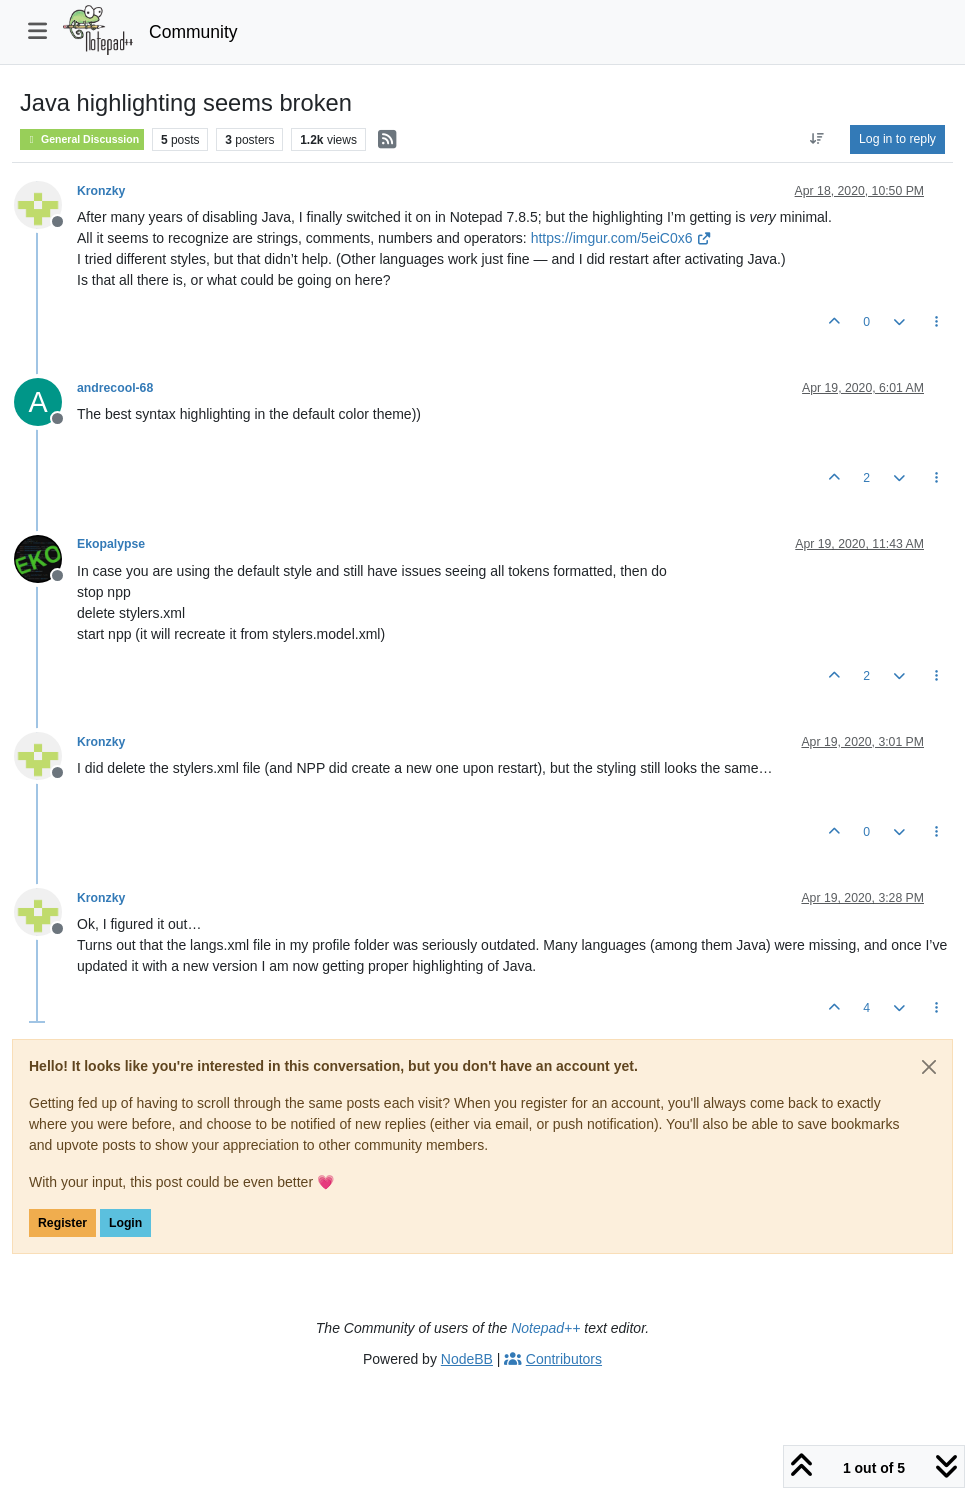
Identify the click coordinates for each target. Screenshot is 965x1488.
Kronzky (101, 191)
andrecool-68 (115, 388)
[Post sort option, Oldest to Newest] (817, 139)
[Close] (929, 1067)
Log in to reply (897, 139)
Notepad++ (545, 1328)
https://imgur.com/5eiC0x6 (621, 238)
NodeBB (467, 1359)
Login (125, 1223)
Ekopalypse (111, 544)
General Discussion (82, 139)
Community (193, 32)
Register (62, 1223)
